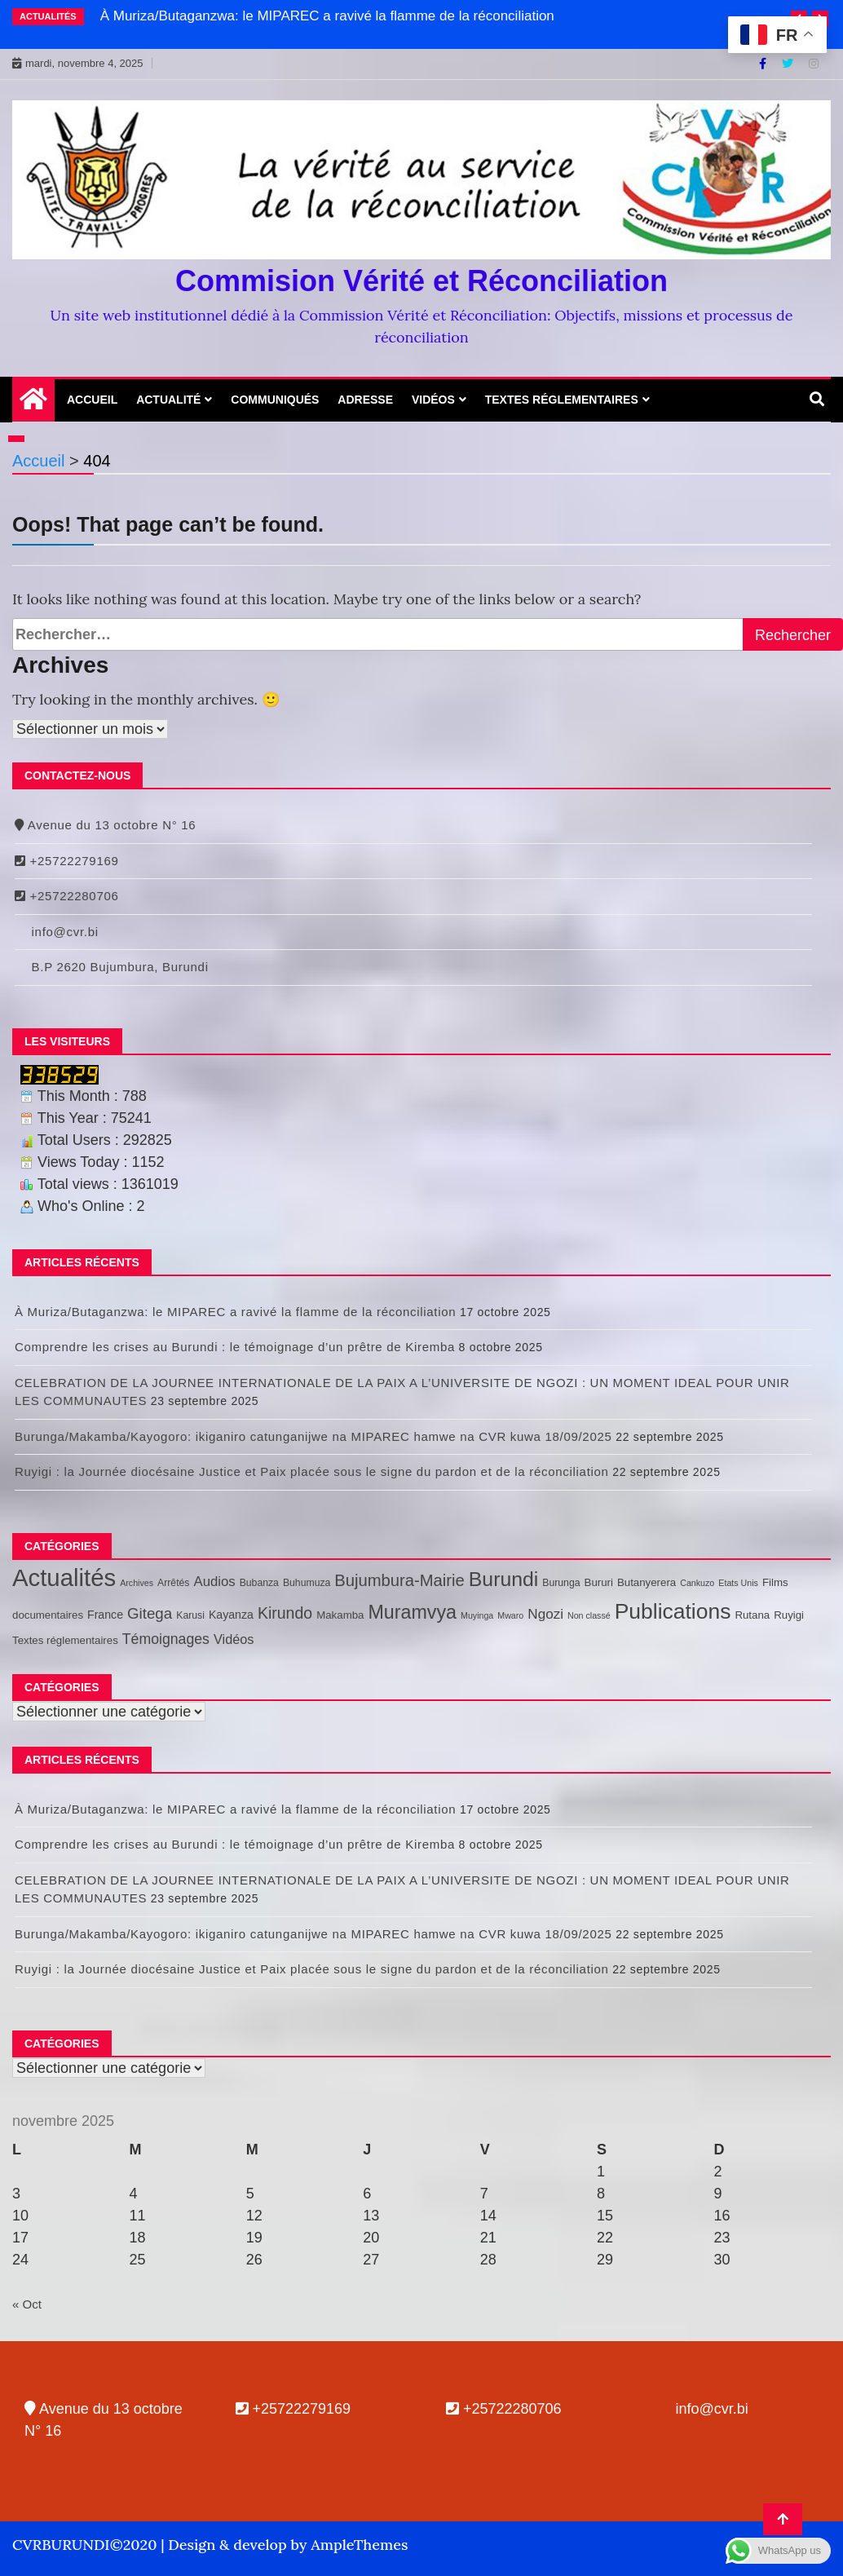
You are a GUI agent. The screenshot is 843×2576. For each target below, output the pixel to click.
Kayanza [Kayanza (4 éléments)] (231, 1614)
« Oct (27, 2304)
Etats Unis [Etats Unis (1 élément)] (738, 1583)
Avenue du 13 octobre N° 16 (105, 825)
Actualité (168, 399)
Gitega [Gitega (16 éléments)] (149, 1613)
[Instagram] (814, 63)
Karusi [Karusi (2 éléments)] (190, 1615)
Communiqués (275, 399)
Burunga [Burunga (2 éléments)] (561, 1582)
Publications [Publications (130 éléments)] (673, 1611)
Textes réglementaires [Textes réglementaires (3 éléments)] (65, 1640)
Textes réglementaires (561, 399)
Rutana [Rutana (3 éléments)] (752, 1615)
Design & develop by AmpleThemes (288, 2544)
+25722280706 (67, 896)
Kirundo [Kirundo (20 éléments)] (285, 1613)
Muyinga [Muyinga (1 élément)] (477, 1615)
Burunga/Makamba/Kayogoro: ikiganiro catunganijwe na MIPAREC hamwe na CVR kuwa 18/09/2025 (313, 1436)
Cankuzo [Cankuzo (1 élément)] (697, 1583)
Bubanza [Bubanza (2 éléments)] (259, 1582)
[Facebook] (764, 63)
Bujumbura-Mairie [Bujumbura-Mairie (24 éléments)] (399, 1580)
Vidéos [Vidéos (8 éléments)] (234, 1639)
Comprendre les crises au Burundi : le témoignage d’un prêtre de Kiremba (235, 1347)
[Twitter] (789, 63)
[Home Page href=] (33, 403)
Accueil (92, 399)
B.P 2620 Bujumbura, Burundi (112, 967)
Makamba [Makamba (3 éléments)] (340, 1615)
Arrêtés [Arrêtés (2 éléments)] (173, 1582)
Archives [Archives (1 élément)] (136, 1583)
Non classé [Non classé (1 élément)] (589, 1615)
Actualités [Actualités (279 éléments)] (64, 1577)
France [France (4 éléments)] (105, 1614)
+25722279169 (67, 861)
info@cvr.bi (57, 932)
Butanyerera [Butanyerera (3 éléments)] (646, 1582)
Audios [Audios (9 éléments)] (214, 1581)
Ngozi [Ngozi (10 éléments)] (545, 1614)
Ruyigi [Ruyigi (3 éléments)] (789, 1615)
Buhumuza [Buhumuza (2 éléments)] (306, 1582)
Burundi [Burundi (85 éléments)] (503, 1579)
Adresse (365, 399)
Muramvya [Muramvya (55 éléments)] (412, 1612)
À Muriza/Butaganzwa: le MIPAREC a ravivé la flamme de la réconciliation (327, 16)
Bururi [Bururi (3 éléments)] (599, 1582)
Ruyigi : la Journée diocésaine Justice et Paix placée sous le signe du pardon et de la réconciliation (312, 1471)
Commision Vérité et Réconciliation (421, 281)
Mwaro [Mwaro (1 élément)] (510, 1615)
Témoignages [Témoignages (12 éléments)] (166, 1639)
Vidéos (433, 399)
